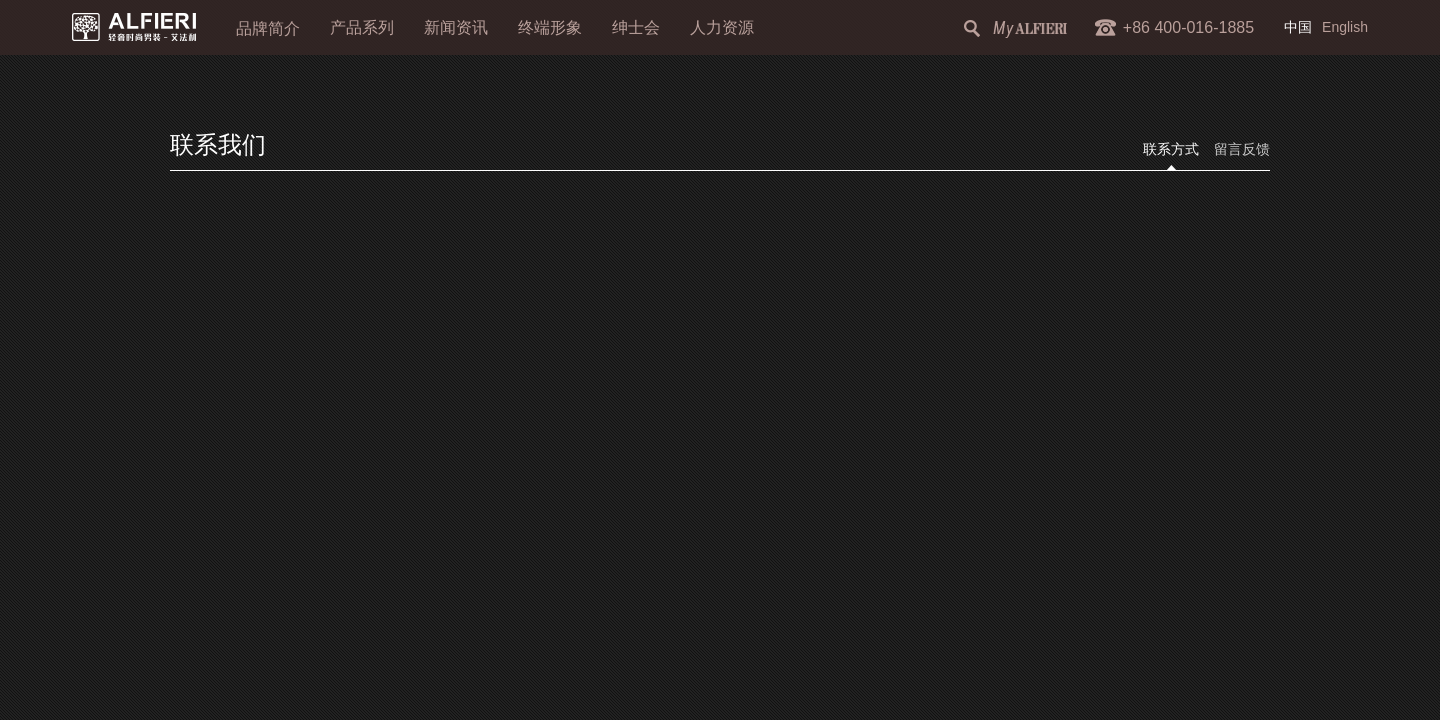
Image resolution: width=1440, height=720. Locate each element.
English (1345, 27)
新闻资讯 (456, 27)
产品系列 (362, 27)
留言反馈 (1242, 149)
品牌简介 (268, 28)
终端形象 (550, 27)
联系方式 (1171, 149)
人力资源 (722, 27)
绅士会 (636, 27)
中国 (1298, 27)
